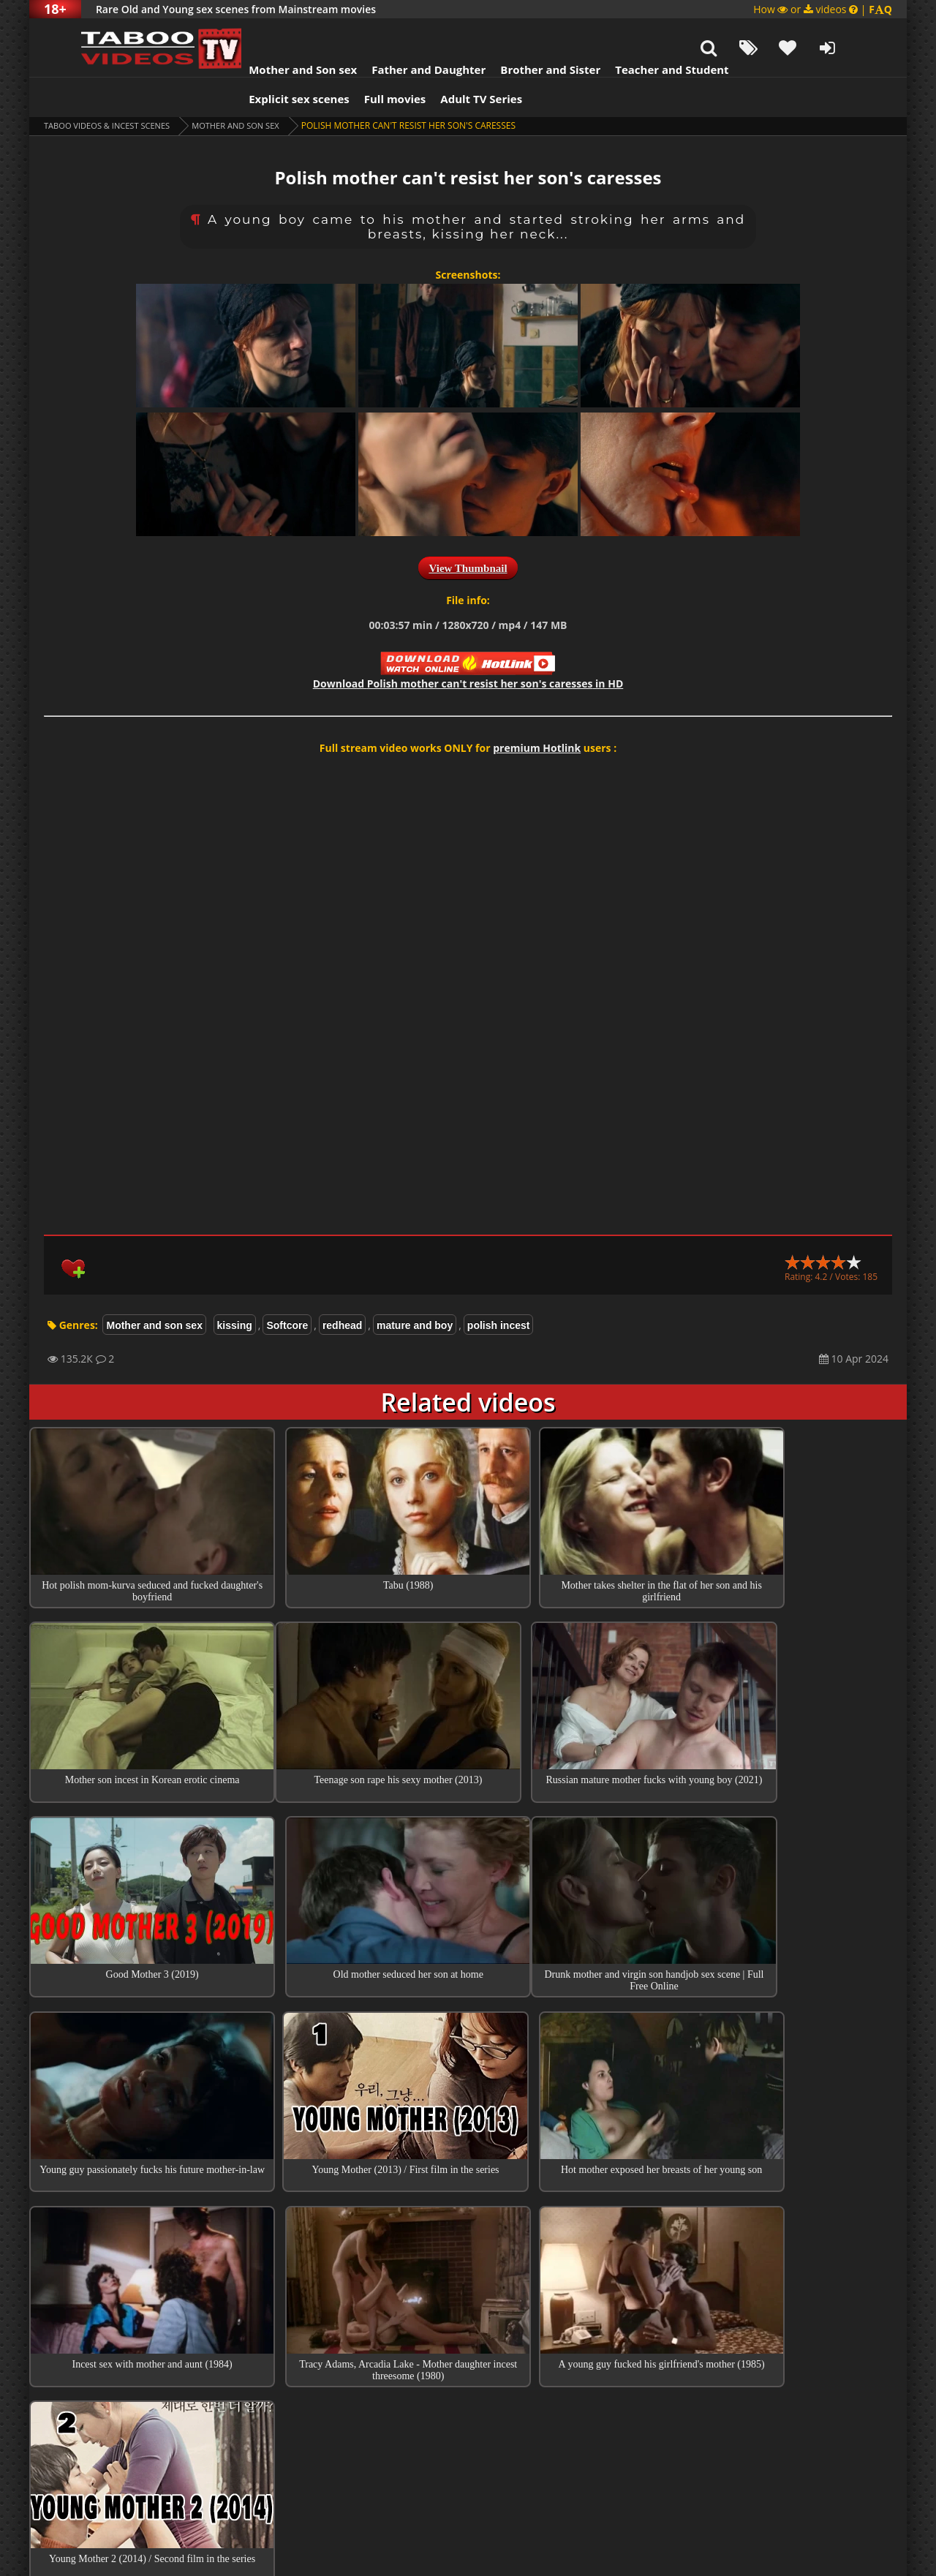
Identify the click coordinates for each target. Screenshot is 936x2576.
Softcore (287, 1289)
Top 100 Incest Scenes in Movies (468, 2235)
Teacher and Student (642, 33)
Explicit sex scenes (269, 62)
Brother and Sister (521, 33)
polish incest (498, 1289)
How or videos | (822, 9)
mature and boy (415, 1289)
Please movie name (413, 2406)
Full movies (366, 62)
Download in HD (468, 647)
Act (357, 2357)
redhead (342, 1289)
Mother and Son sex (273, 33)
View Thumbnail (468, 532)
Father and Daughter (399, 33)
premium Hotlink (537, 711)
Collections (468, 2277)
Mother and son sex (250, 89)
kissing (234, 1289)
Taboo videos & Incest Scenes (112, 89)
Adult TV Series (452, 62)
